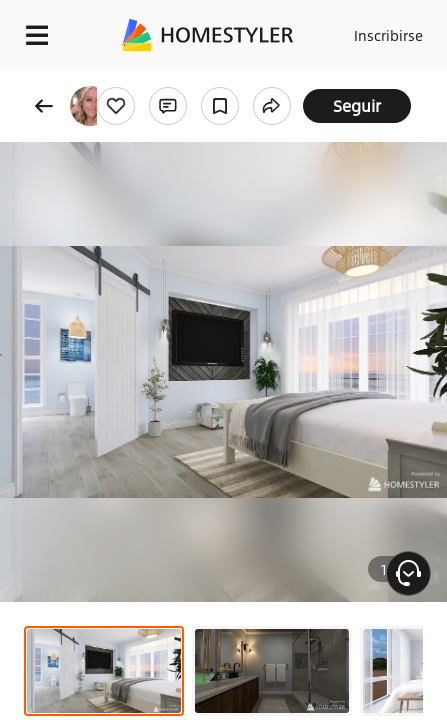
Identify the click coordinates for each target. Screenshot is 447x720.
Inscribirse (388, 35)
